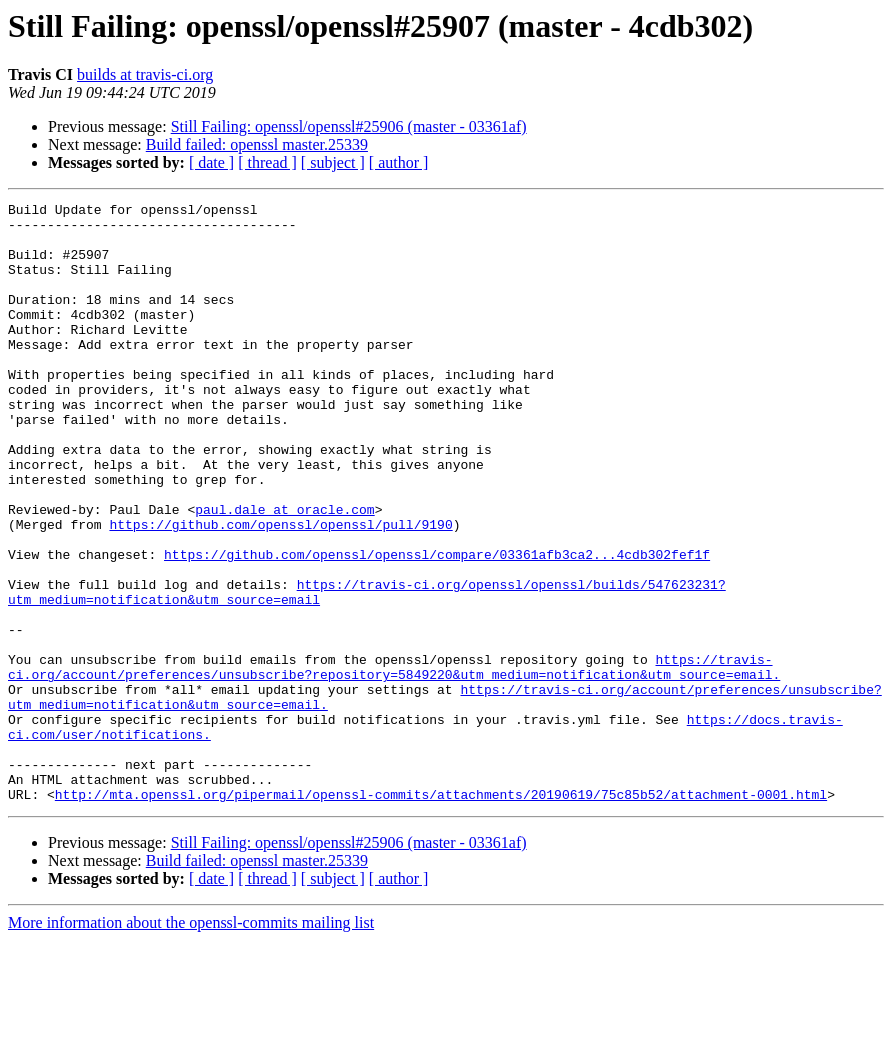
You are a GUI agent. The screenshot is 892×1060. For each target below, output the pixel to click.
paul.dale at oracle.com (284, 572)
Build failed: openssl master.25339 (257, 144)
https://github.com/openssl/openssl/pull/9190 (280, 590)
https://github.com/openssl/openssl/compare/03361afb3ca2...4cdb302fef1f (437, 626)
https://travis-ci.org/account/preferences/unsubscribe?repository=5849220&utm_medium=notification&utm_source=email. (394, 761)
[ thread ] (267, 162)
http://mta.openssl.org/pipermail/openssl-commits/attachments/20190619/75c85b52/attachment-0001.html (441, 914)
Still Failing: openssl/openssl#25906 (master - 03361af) (349, 126)
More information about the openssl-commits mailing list (191, 1042)
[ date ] (211, 162)
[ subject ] (333, 162)
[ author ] (399, 162)
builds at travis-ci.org (145, 74)
